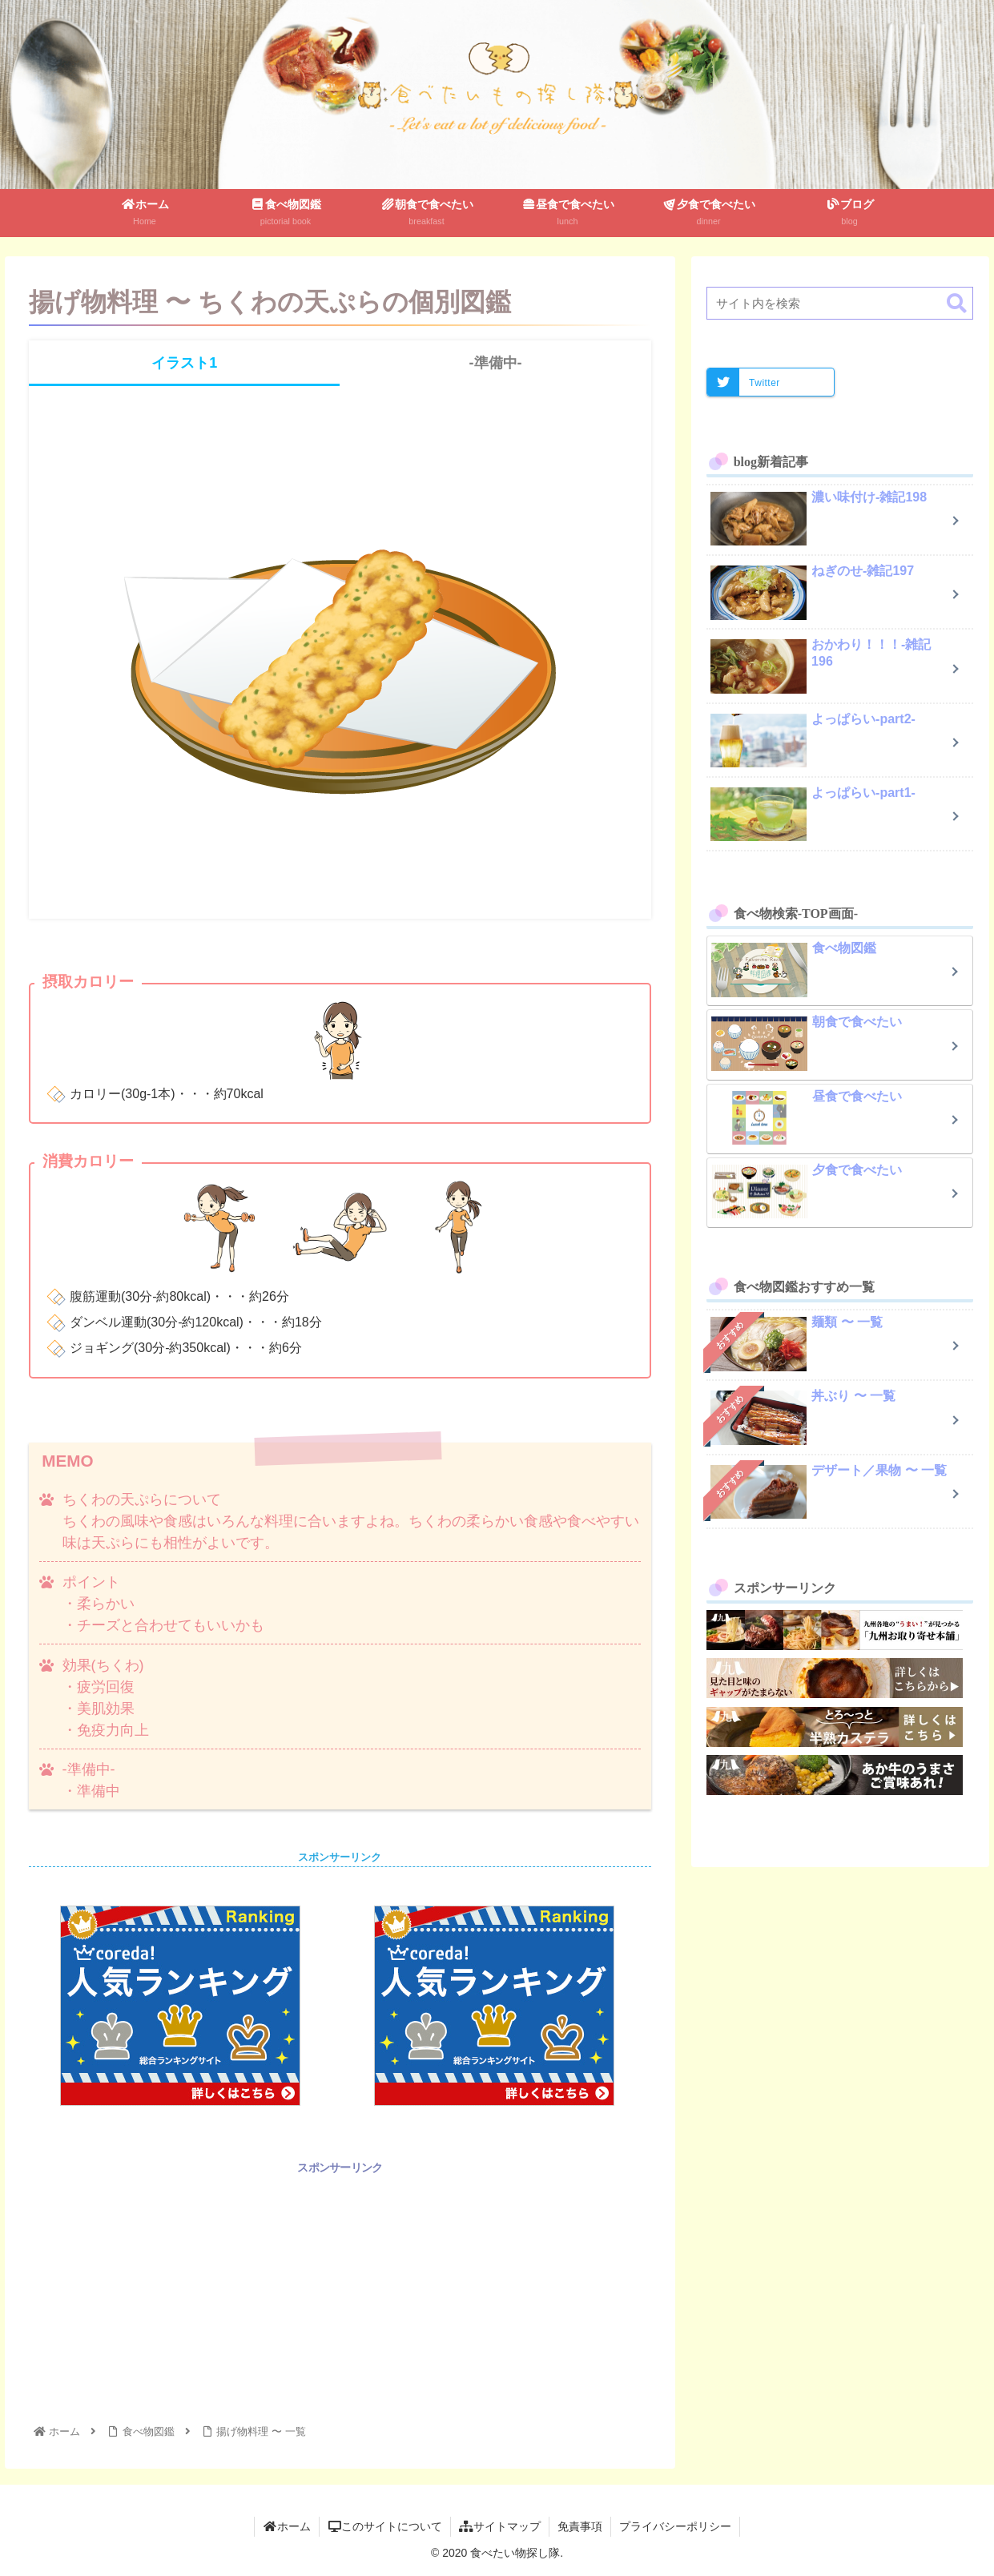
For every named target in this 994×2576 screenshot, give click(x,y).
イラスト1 (184, 363)
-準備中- (495, 363)
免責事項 (579, 2526)
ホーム (287, 2526)
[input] (839, 303)
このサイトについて (385, 2526)
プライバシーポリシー (675, 2526)
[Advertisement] (339, 2290)
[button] (956, 304)
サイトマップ (500, 2526)
